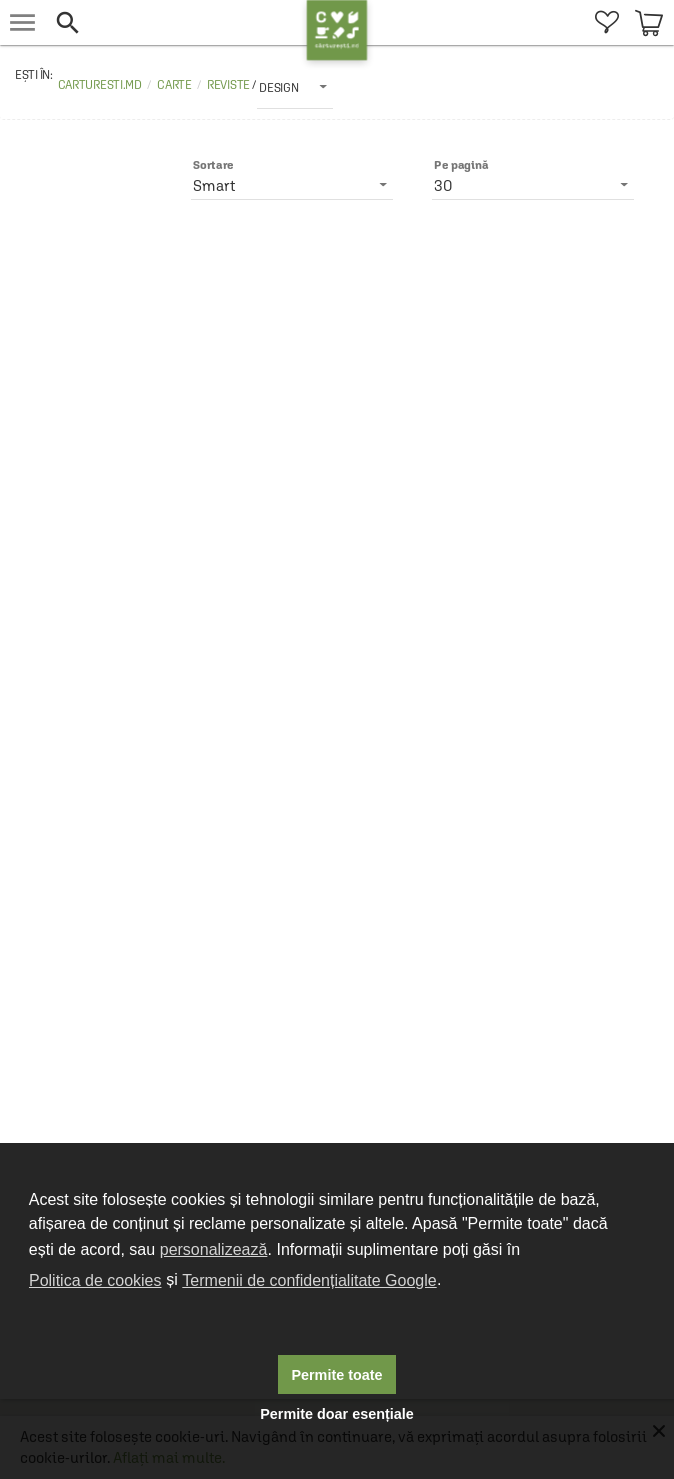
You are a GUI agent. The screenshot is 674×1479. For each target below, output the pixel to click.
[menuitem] (606, 22)
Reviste (229, 85)
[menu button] (22, 22)
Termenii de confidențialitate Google (309, 1280)
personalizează (214, 1249)
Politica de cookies (95, 1280)
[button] (176, 22)
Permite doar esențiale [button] (337, 1414)
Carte (174, 85)
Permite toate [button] (336, 1375)
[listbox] (294, 87)
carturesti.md (100, 85)
